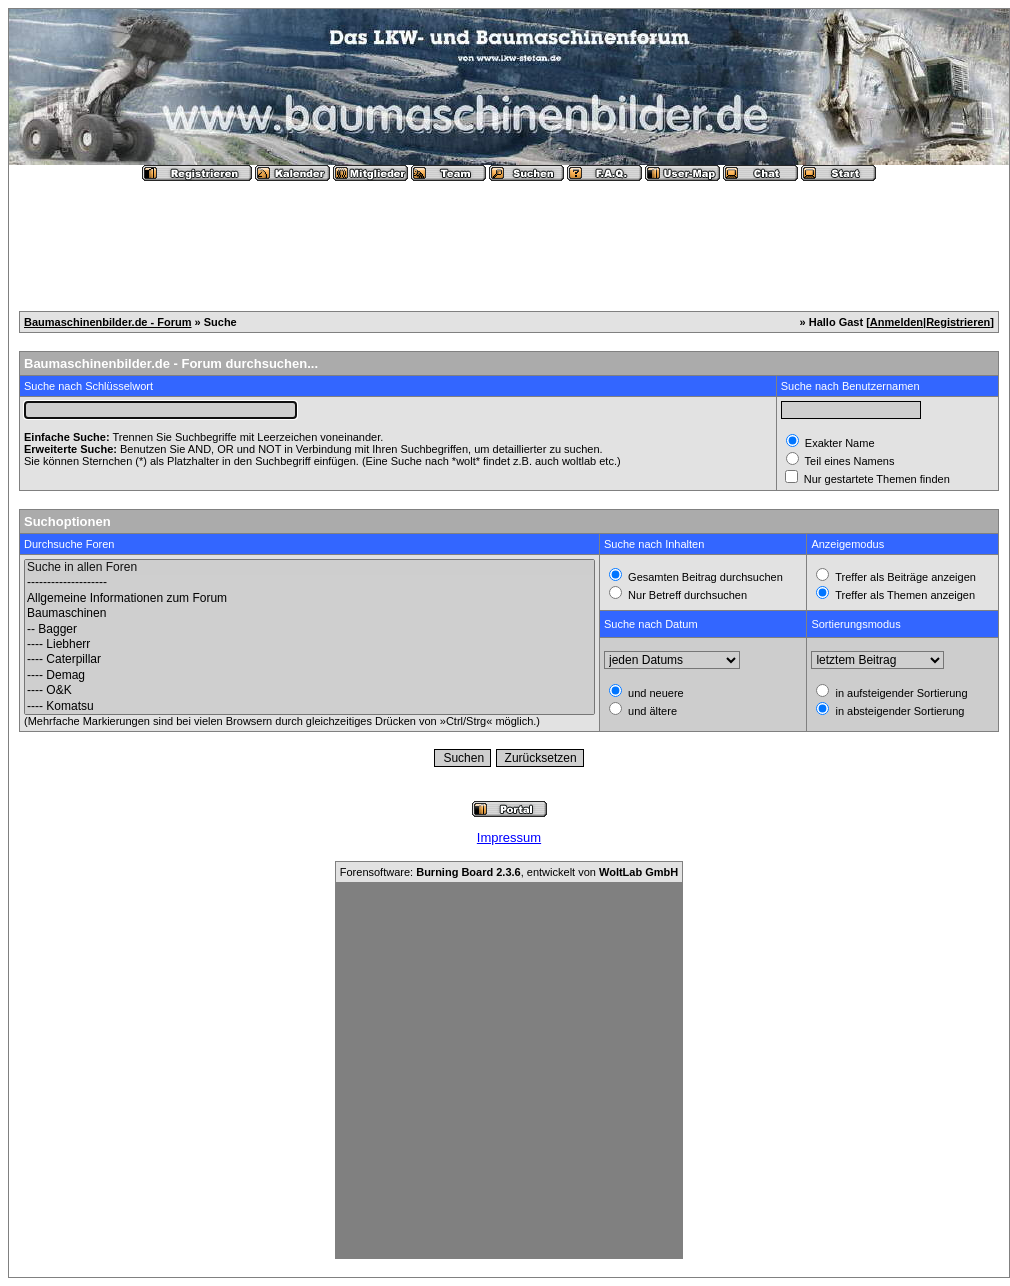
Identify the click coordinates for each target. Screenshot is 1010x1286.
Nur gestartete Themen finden (875, 479)
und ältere (651, 711)
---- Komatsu (309, 706)
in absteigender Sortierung (898, 711)
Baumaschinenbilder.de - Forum (107, 322)
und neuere (654, 693)
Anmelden (896, 322)
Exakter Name (838, 443)
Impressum (509, 837)
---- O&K (309, 690)
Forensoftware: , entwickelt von (509, 872)
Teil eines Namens (848, 461)
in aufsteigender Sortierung (899, 693)
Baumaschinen (309, 613)
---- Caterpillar (309, 659)
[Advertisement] (509, 238)
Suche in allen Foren (309, 567)
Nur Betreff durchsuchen (686, 595)
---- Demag (309, 675)
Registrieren (958, 322)
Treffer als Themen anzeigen (903, 595)
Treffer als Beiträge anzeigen (904, 577)
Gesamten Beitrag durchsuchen (704, 577)
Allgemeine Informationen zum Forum (309, 598)
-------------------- (309, 582)
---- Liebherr (309, 644)
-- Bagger (309, 629)
